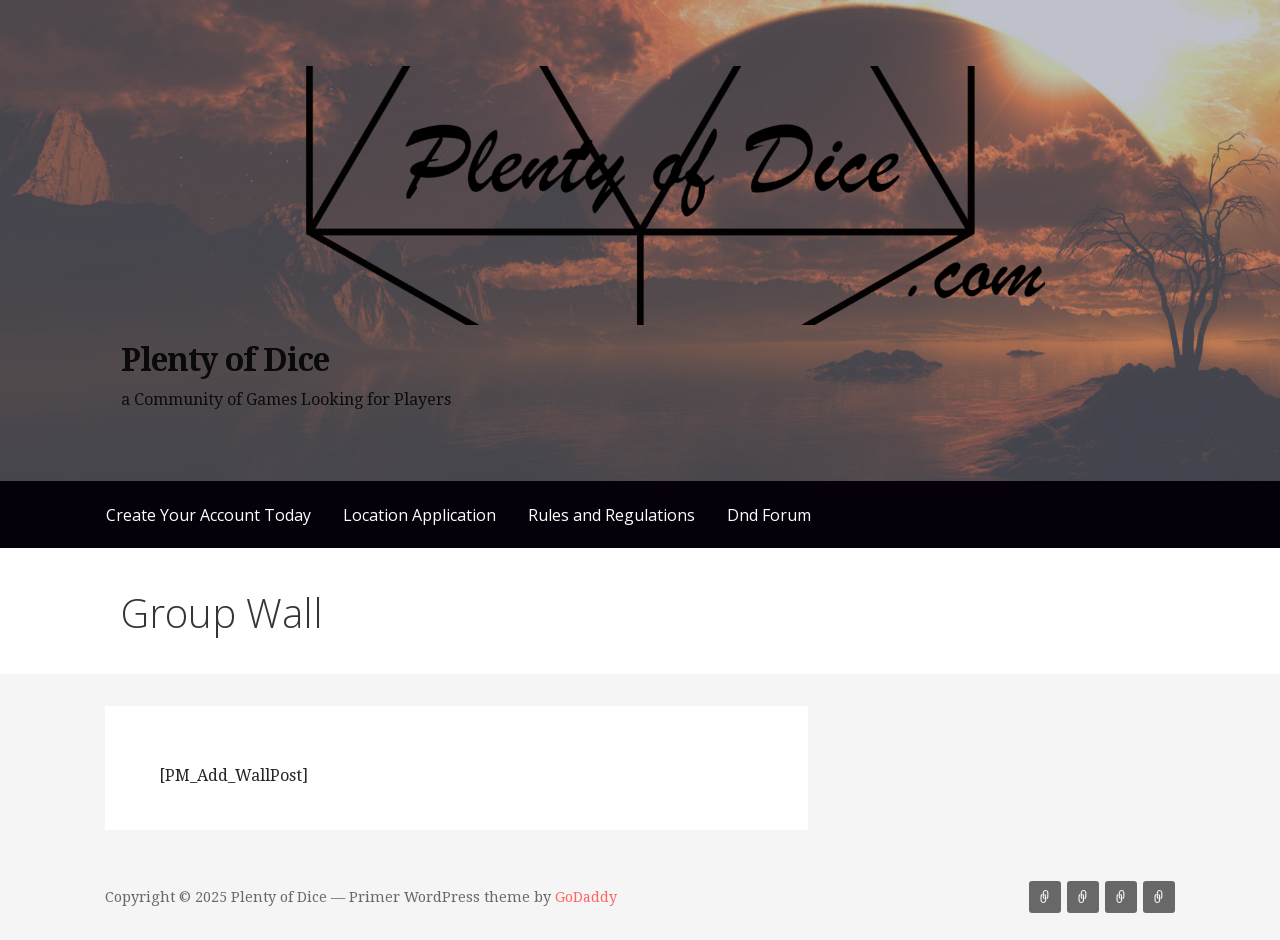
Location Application (419, 515)
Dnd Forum (769, 515)
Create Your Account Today (208, 515)
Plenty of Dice (225, 360)
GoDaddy (586, 897)
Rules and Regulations (611, 515)
